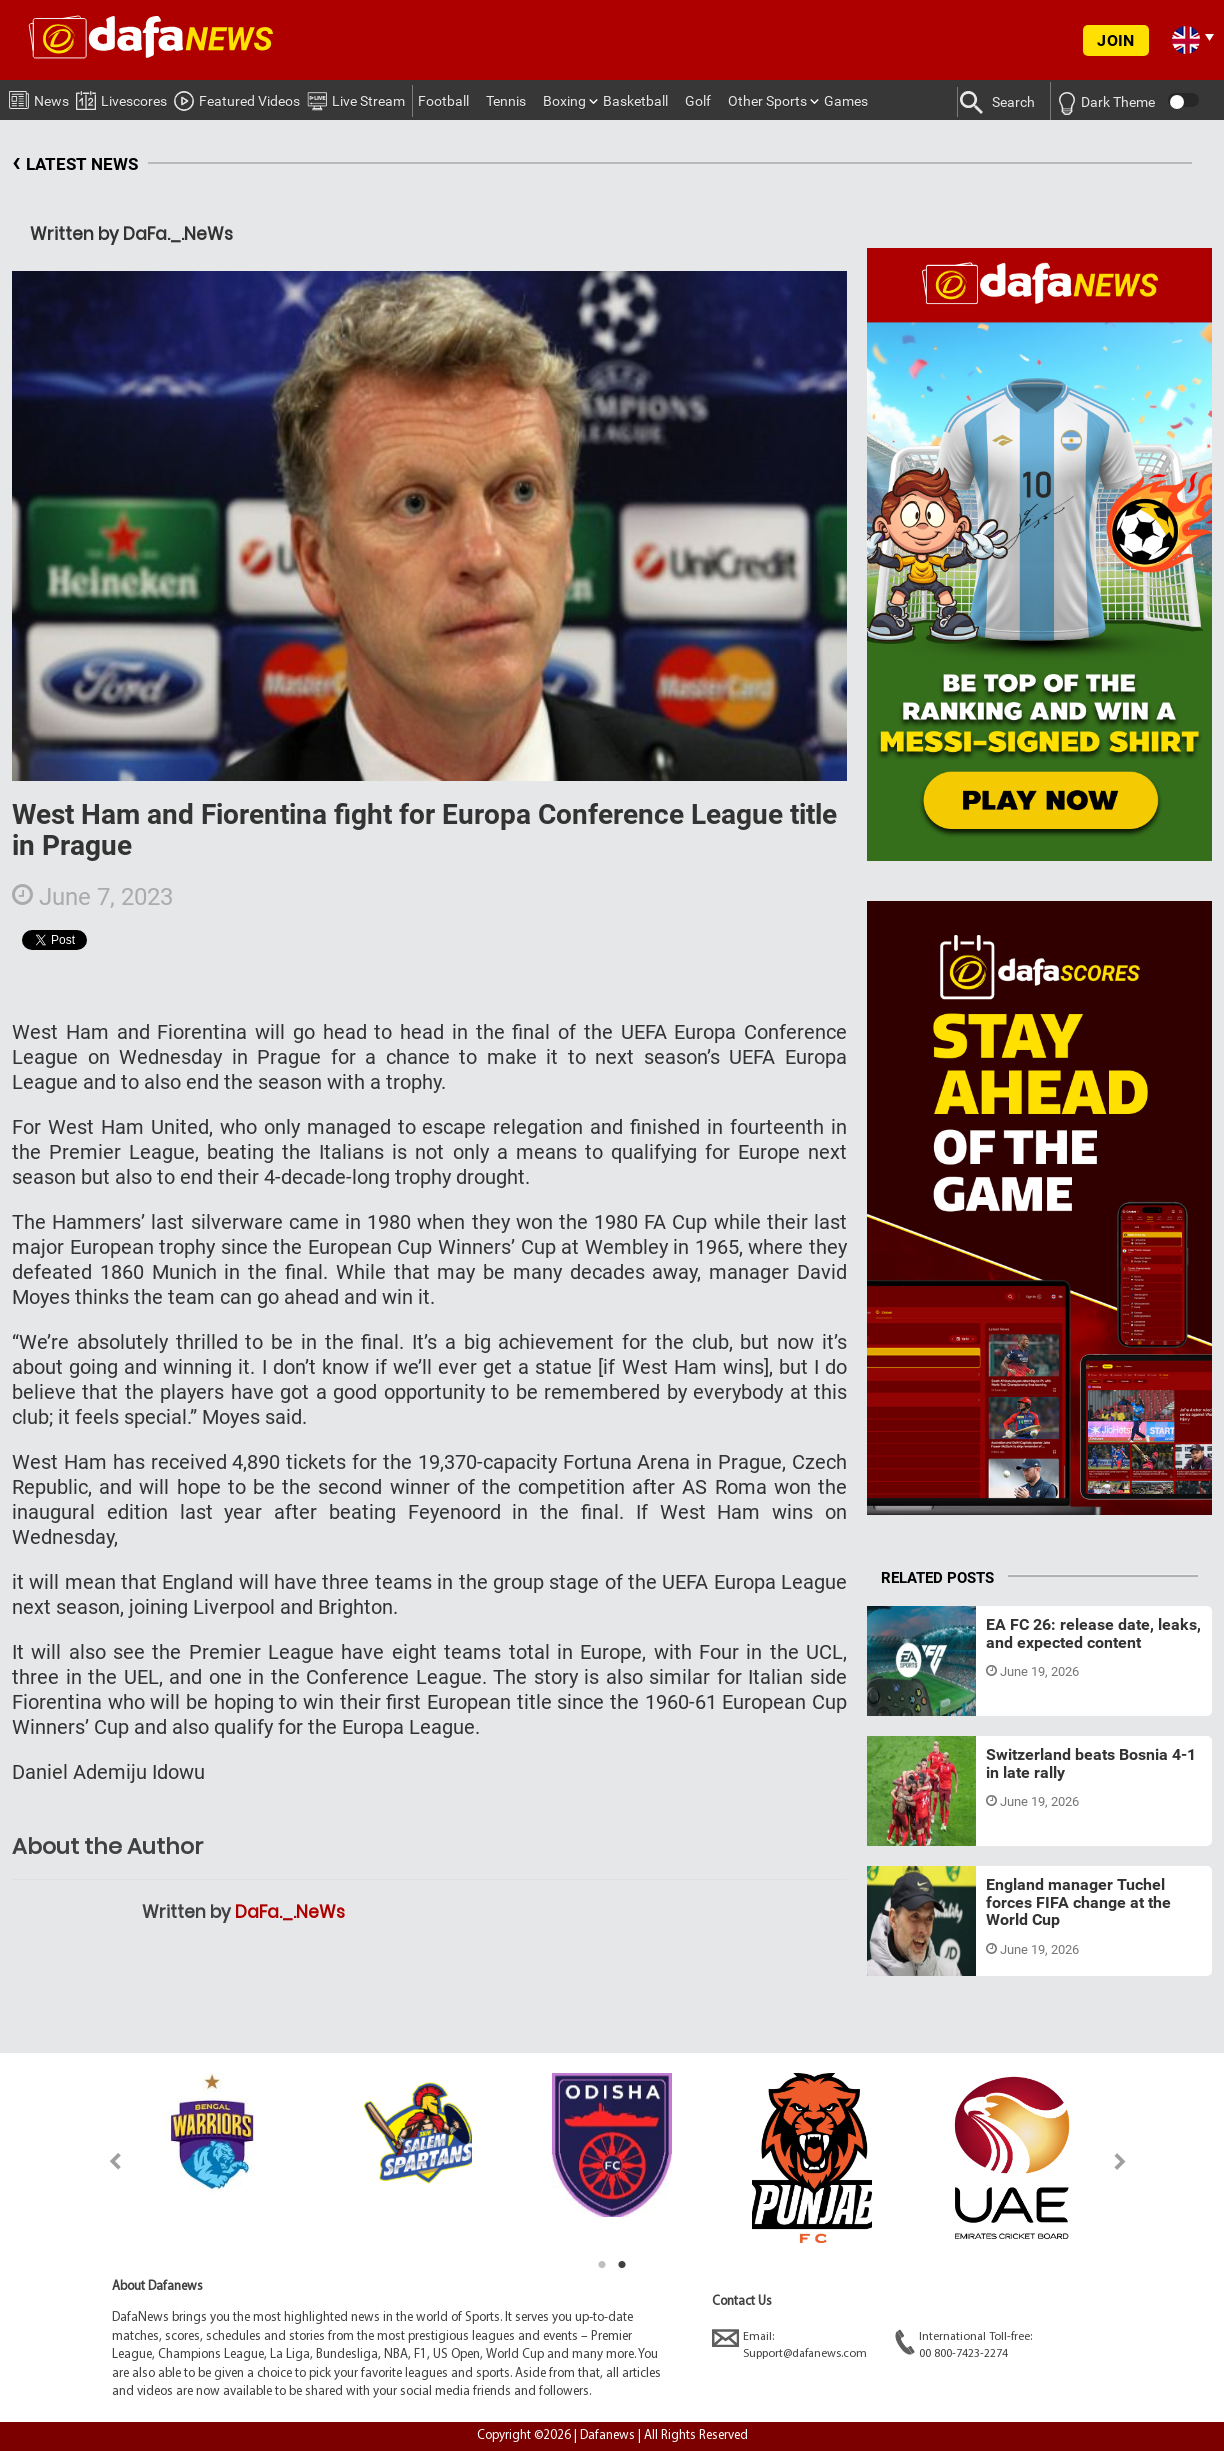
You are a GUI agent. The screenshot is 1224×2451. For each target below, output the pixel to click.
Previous (103, 2161)
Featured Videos (237, 98)
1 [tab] (602, 2265)
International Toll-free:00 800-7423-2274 (963, 2344)
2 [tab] (622, 2265)
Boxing (564, 101)
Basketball (635, 101)
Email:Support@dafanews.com (789, 2344)
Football (443, 101)
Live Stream (356, 98)
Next (1120, 2161)
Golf (698, 101)
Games (846, 101)
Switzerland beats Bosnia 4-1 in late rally (1091, 1763)
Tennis (506, 101)
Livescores (121, 97)
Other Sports (767, 101)
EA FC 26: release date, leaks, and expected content (1093, 1633)
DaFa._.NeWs (290, 1912)
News (39, 97)
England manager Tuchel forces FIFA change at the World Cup (1078, 1902)
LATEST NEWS (75, 164)
